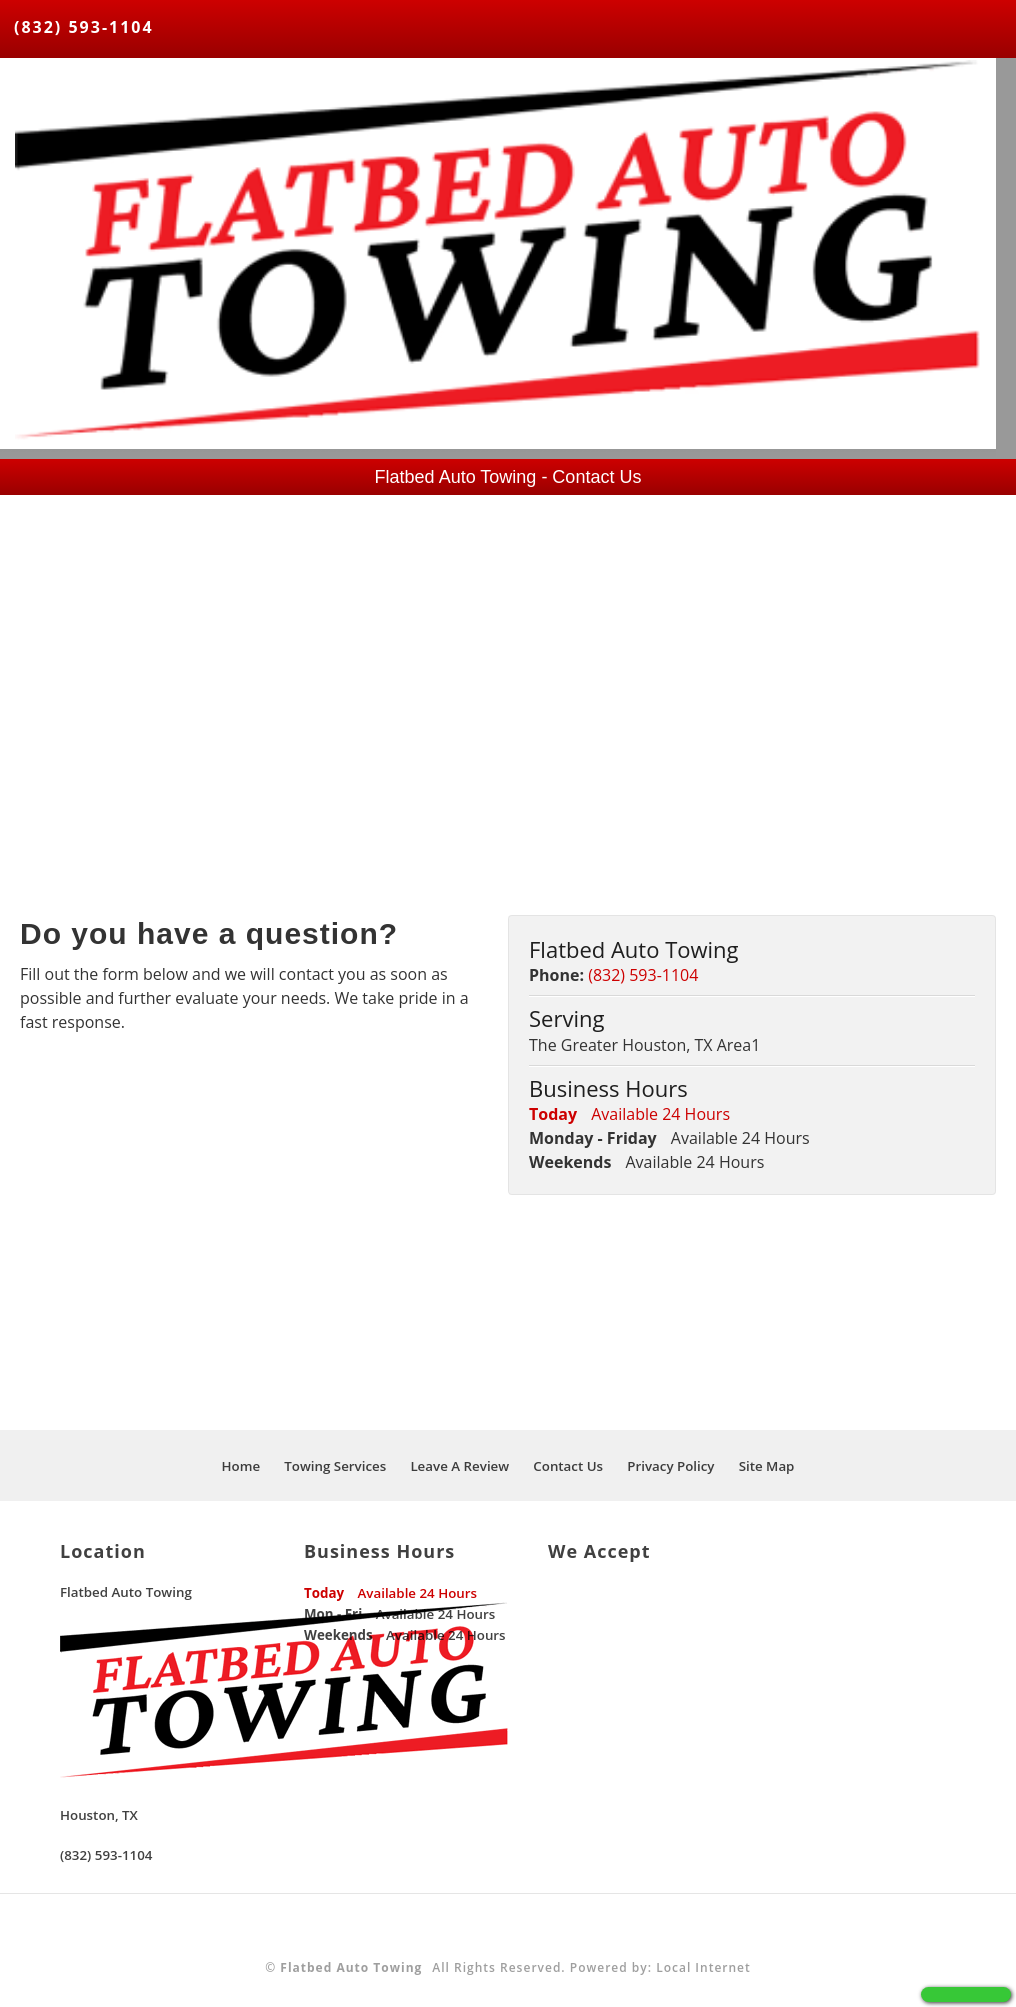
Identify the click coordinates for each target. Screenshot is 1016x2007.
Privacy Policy (670, 1466)
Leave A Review (459, 1466)
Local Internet (703, 1967)
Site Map (767, 1466)
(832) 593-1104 (84, 27)
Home (241, 1466)
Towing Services (335, 1466)
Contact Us (568, 1466)
